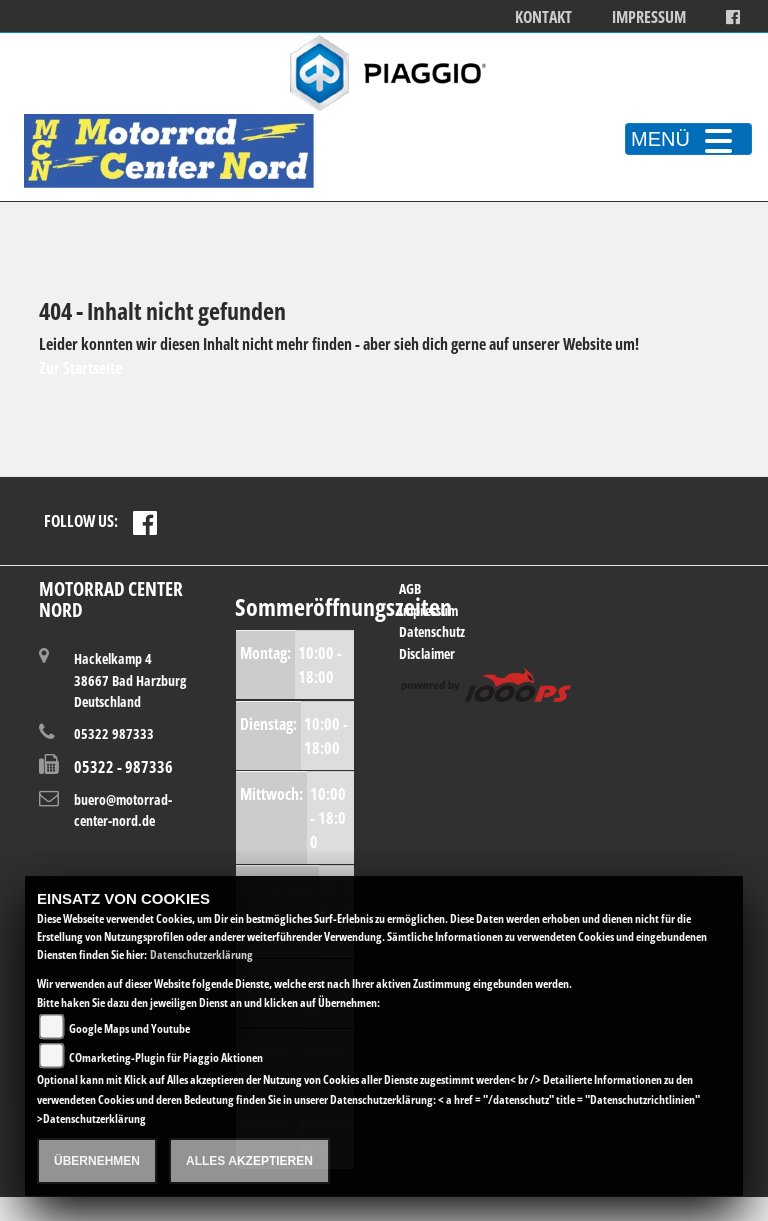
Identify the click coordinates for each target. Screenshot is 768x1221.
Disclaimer (427, 653)
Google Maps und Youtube (129, 1028)
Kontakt (543, 17)
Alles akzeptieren (249, 1161)
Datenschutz (432, 631)
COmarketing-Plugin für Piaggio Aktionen (166, 1057)
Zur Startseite (80, 368)
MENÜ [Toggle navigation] (688, 139)
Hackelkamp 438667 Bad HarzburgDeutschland (130, 679)
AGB (410, 588)
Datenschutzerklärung (201, 954)
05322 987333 (114, 733)
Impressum (649, 17)
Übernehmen (97, 1161)
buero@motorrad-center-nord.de (123, 810)
